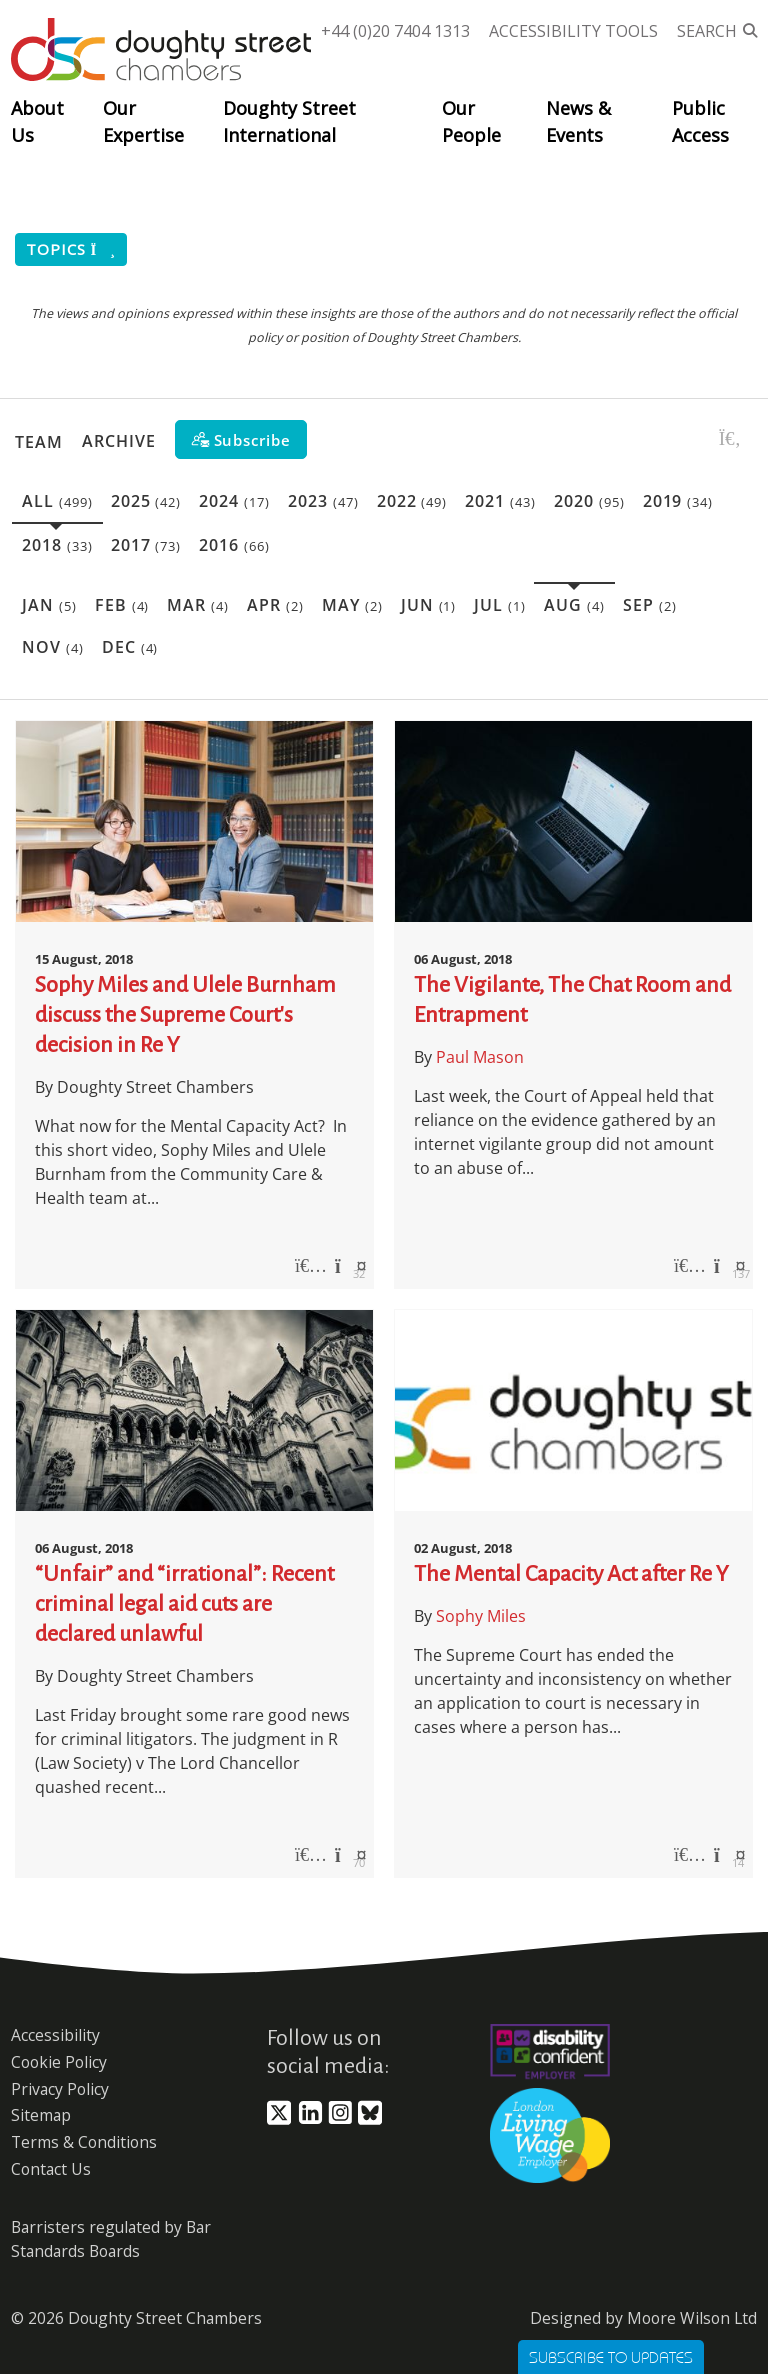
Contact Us (51, 2169)
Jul (500, 605)
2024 (234, 501)
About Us (37, 121)
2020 (589, 501)
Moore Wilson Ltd (692, 2318)
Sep (650, 605)
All (57, 501)
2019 (678, 501)
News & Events (578, 121)
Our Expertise (143, 121)
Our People (471, 121)
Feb (122, 605)
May (352, 605)
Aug (574, 605)
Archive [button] (119, 441)
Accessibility (55, 2035)
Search (707, 31)
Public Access (700, 121)
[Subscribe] (241, 439)
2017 (146, 545)
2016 (234, 545)
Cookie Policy (59, 2062)
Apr (275, 605)
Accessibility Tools (573, 31)
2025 (146, 501)
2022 (412, 501)
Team (39, 441)
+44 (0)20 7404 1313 (395, 31)
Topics (71, 249)
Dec (130, 647)
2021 (500, 501)
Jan (49, 605)
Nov (53, 647)
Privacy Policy (60, 2089)
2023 (323, 501)
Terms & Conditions (84, 2142)
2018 (57, 545)
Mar (198, 605)
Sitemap (41, 2115)
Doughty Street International (289, 121)
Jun (429, 605)
